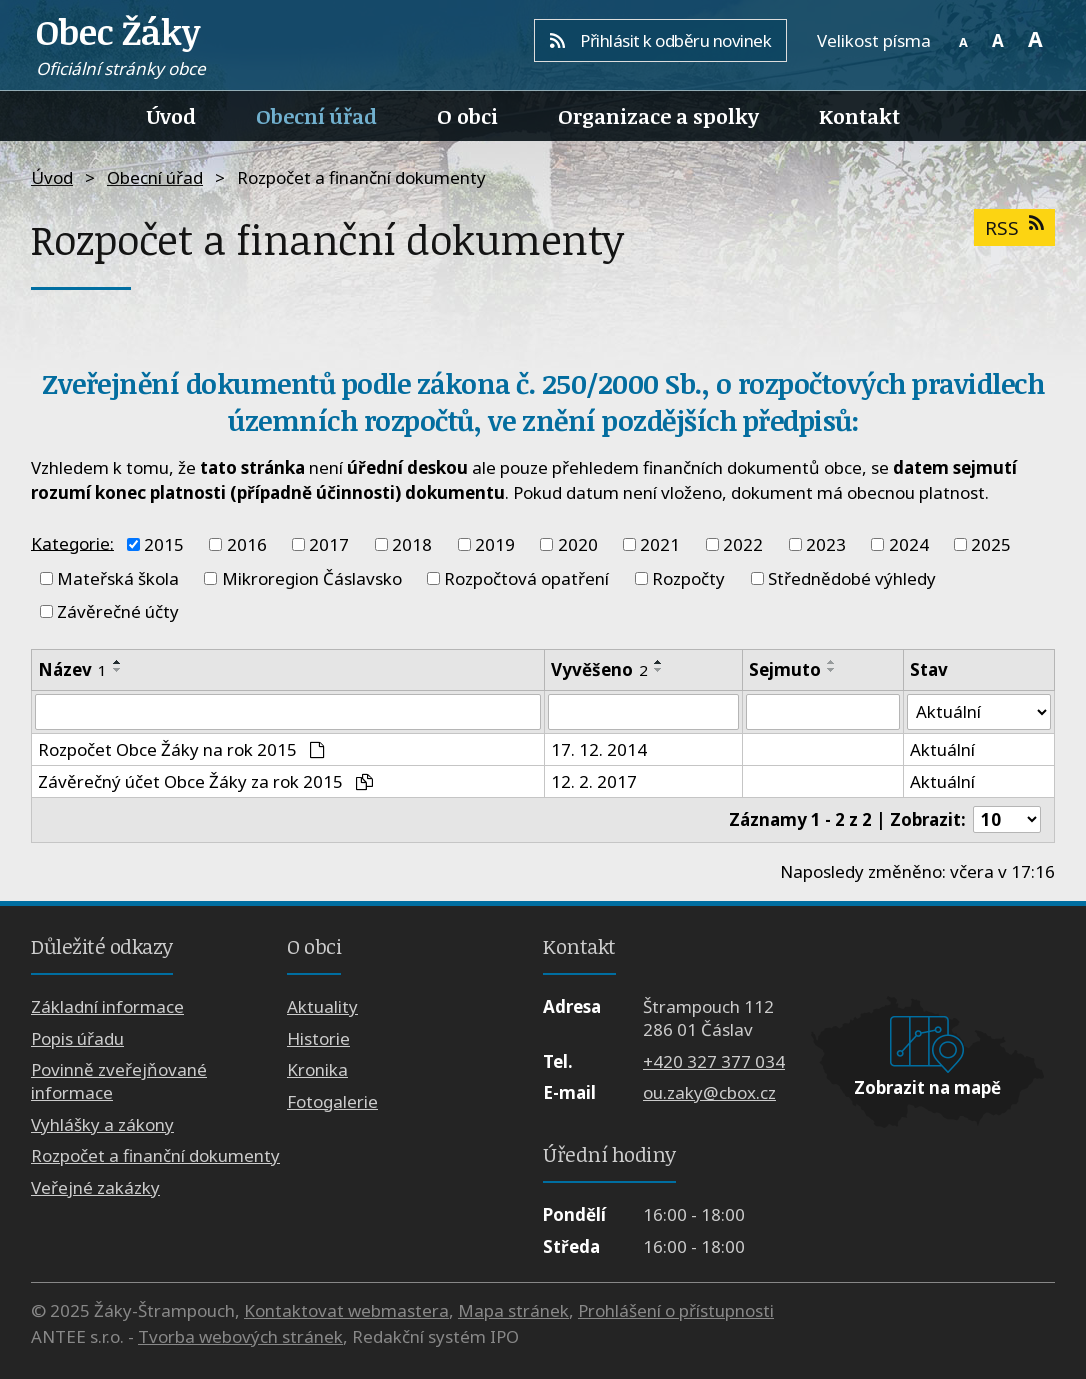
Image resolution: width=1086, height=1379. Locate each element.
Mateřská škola (118, 578)
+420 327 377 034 (714, 1061)
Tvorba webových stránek (240, 1336)
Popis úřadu (77, 1038)
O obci (467, 116)
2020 (578, 544)
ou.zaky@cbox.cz (709, 1092)
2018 (412, 544)
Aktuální (942, 749)
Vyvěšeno (599, 669)
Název (72, 669)
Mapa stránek (513, 1310)
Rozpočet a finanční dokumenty (155, 1155)
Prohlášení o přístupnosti (676, 1310)
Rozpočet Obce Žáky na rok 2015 (181, 749)
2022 (743, 544)
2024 (909, 544)
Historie (318, 1038)
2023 (826, 544)
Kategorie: (72, 542)
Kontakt (859, 116)
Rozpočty (688, 578)
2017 (329, 544)
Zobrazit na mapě (927, 1087)
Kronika (317, 1070)
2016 (247, 544)
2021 (660, 544)
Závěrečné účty (118, 611)
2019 (495, 544)
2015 (164, 544)
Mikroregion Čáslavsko (312, 578)
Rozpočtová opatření (526, 578)
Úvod (171, 116)
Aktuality (322, 1007)
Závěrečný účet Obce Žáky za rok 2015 (205, 781)
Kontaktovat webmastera (346, 1310)
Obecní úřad (316, 116)
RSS (1014, 227)
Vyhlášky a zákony (102, 1124)
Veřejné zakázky (95, 1187)
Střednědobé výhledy (852, 578)
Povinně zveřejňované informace (119, 1082)
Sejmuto (785, 669)
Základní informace (107, 1007)
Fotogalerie (332, 1101)
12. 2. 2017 (594, 781)
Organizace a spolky (658, 116)
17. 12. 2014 (599, 749)
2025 (991, 544)
